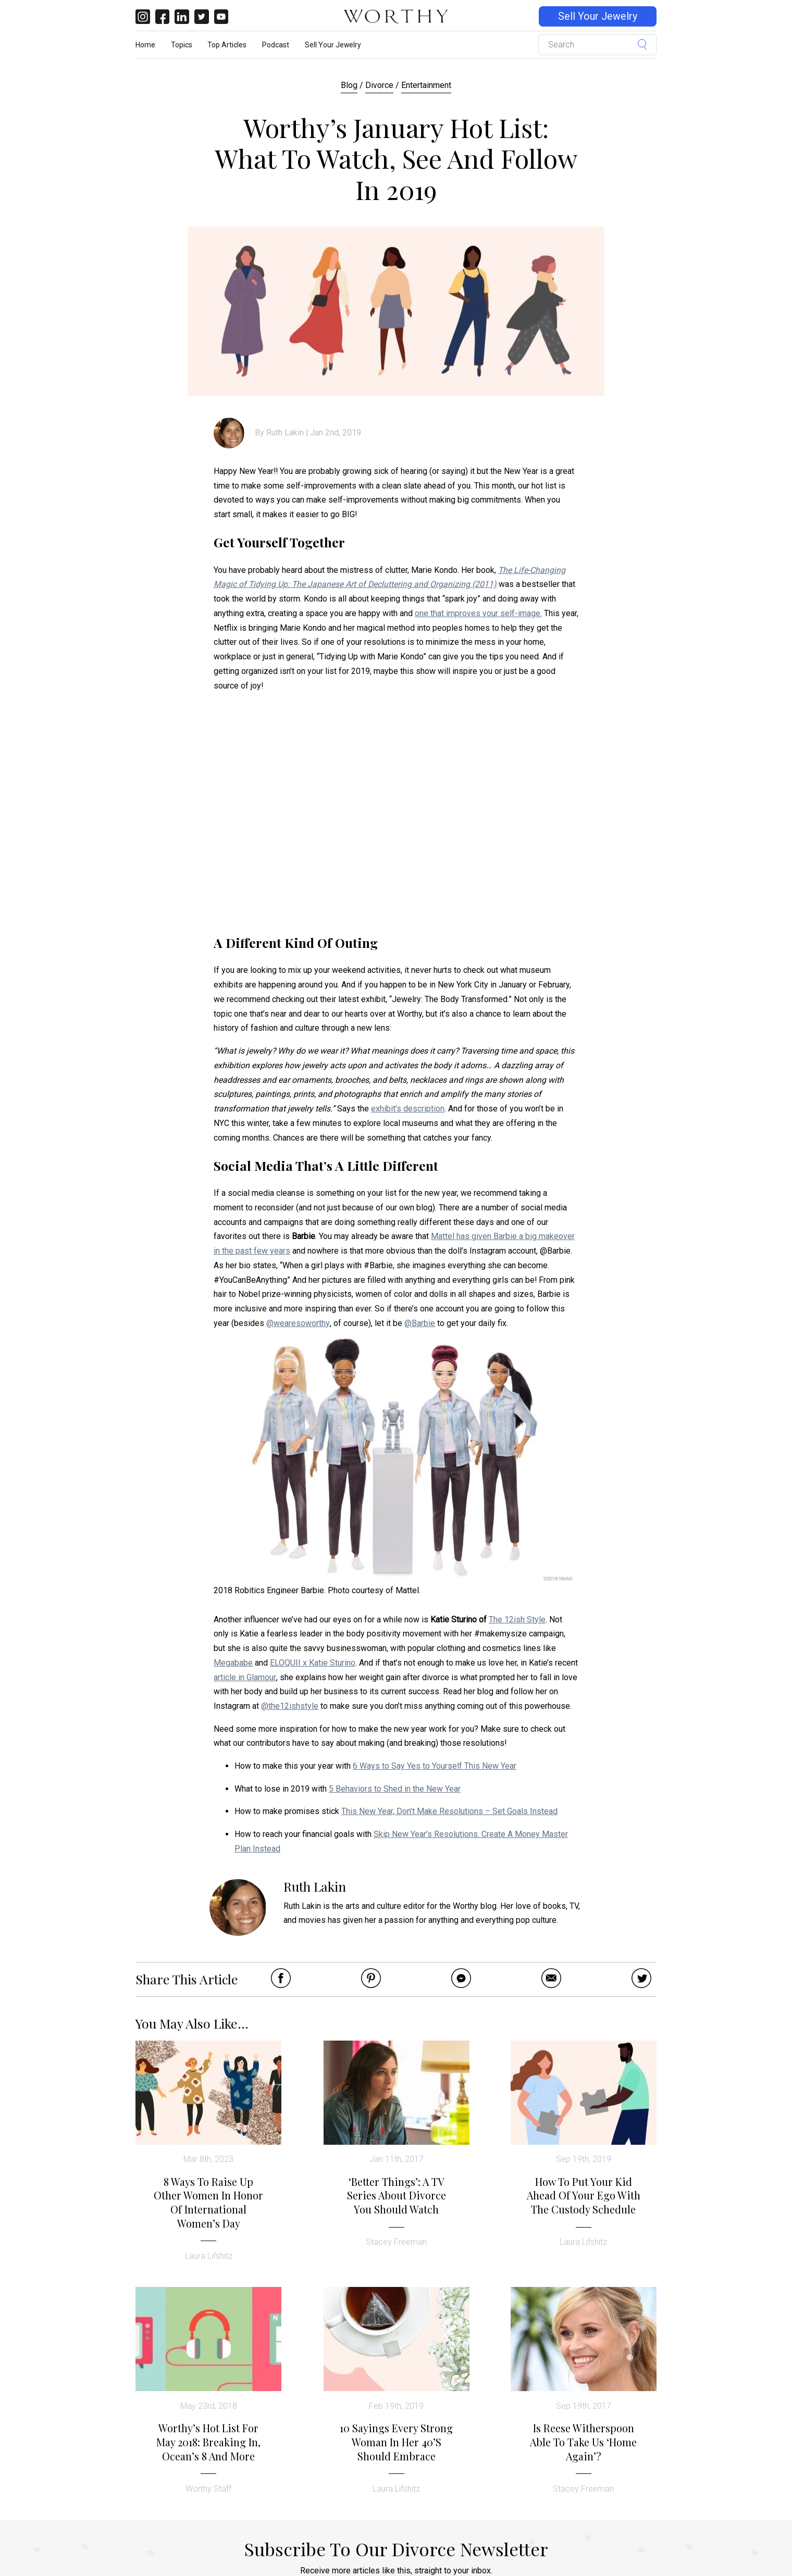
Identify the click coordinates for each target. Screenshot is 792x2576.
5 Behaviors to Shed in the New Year (395, 1789)
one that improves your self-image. (478, 613)
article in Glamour (245, 1677)
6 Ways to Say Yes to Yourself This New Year (434, 1766)
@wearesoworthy (298, 1323)
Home (145, 45)
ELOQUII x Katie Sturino (312, 1663)
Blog (349, 85)
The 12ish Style (517, 1619)
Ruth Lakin (285, 432)
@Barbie (419, 1323)
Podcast (275, 45)
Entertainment (426, 85)
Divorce (379, 85)
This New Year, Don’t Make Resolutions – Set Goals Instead (449, 1811)
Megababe (233, 1663)
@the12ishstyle (289, 1706)
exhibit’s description (407, 1109)
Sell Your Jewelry (597, 16)
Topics (181, 45)
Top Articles (226, 45)
